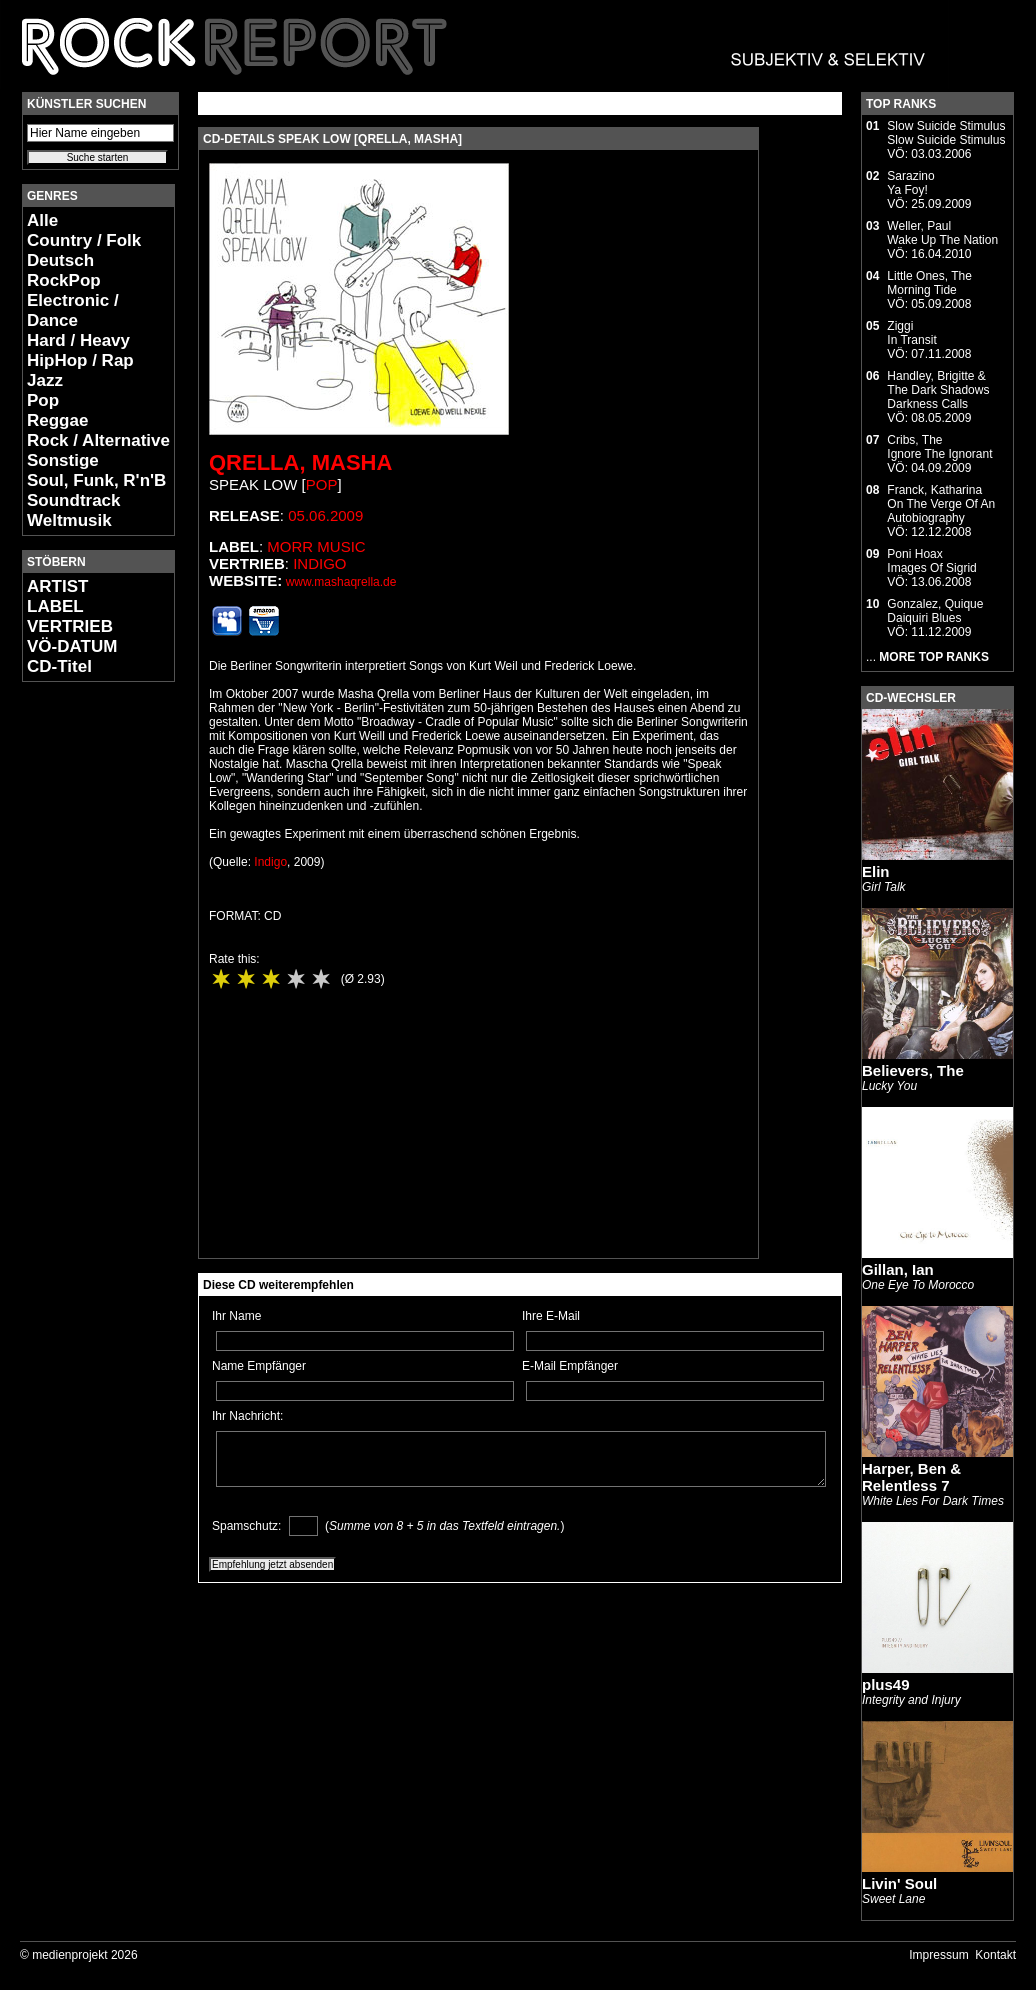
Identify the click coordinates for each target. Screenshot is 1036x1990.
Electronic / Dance (73, 310)
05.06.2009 (325, 515)
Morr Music (316, 546)
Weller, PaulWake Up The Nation (942, 233)
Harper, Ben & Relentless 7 (911, 1477)
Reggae (57, 420)
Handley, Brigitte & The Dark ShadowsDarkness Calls (938, 390)
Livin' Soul (899, 1883)
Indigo (319, 563)
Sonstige (63, 460)
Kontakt (995, 1955)
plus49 (886, 1684)
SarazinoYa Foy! (910, 183)
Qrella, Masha (300, 462)
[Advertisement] (82, 996)
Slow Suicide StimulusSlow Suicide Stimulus (946, 133)
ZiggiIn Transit (911, 333)
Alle (42, 220)
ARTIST (57, 586)
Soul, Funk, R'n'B (96, 480)
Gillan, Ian (898, 1269)
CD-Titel (59, 666)
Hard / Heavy (78, 340)
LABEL (55, 606)
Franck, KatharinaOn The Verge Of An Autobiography (941, 504)
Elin (876, 871)
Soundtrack (74, 500)
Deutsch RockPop (64, 270)
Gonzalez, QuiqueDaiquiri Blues (935, 611)
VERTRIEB (70, 626)
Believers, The (913, 1070)
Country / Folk (84, 240)
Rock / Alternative (98, 440)
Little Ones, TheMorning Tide (929, 283)
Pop (43, 400)
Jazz (45, 380)
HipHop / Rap (80, 360)
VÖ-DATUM (72, 646)
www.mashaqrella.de (341, 582)
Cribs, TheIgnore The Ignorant (939, 447)
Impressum (938, 1955)
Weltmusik (69, 520)
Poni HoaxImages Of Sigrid (931, 561)
